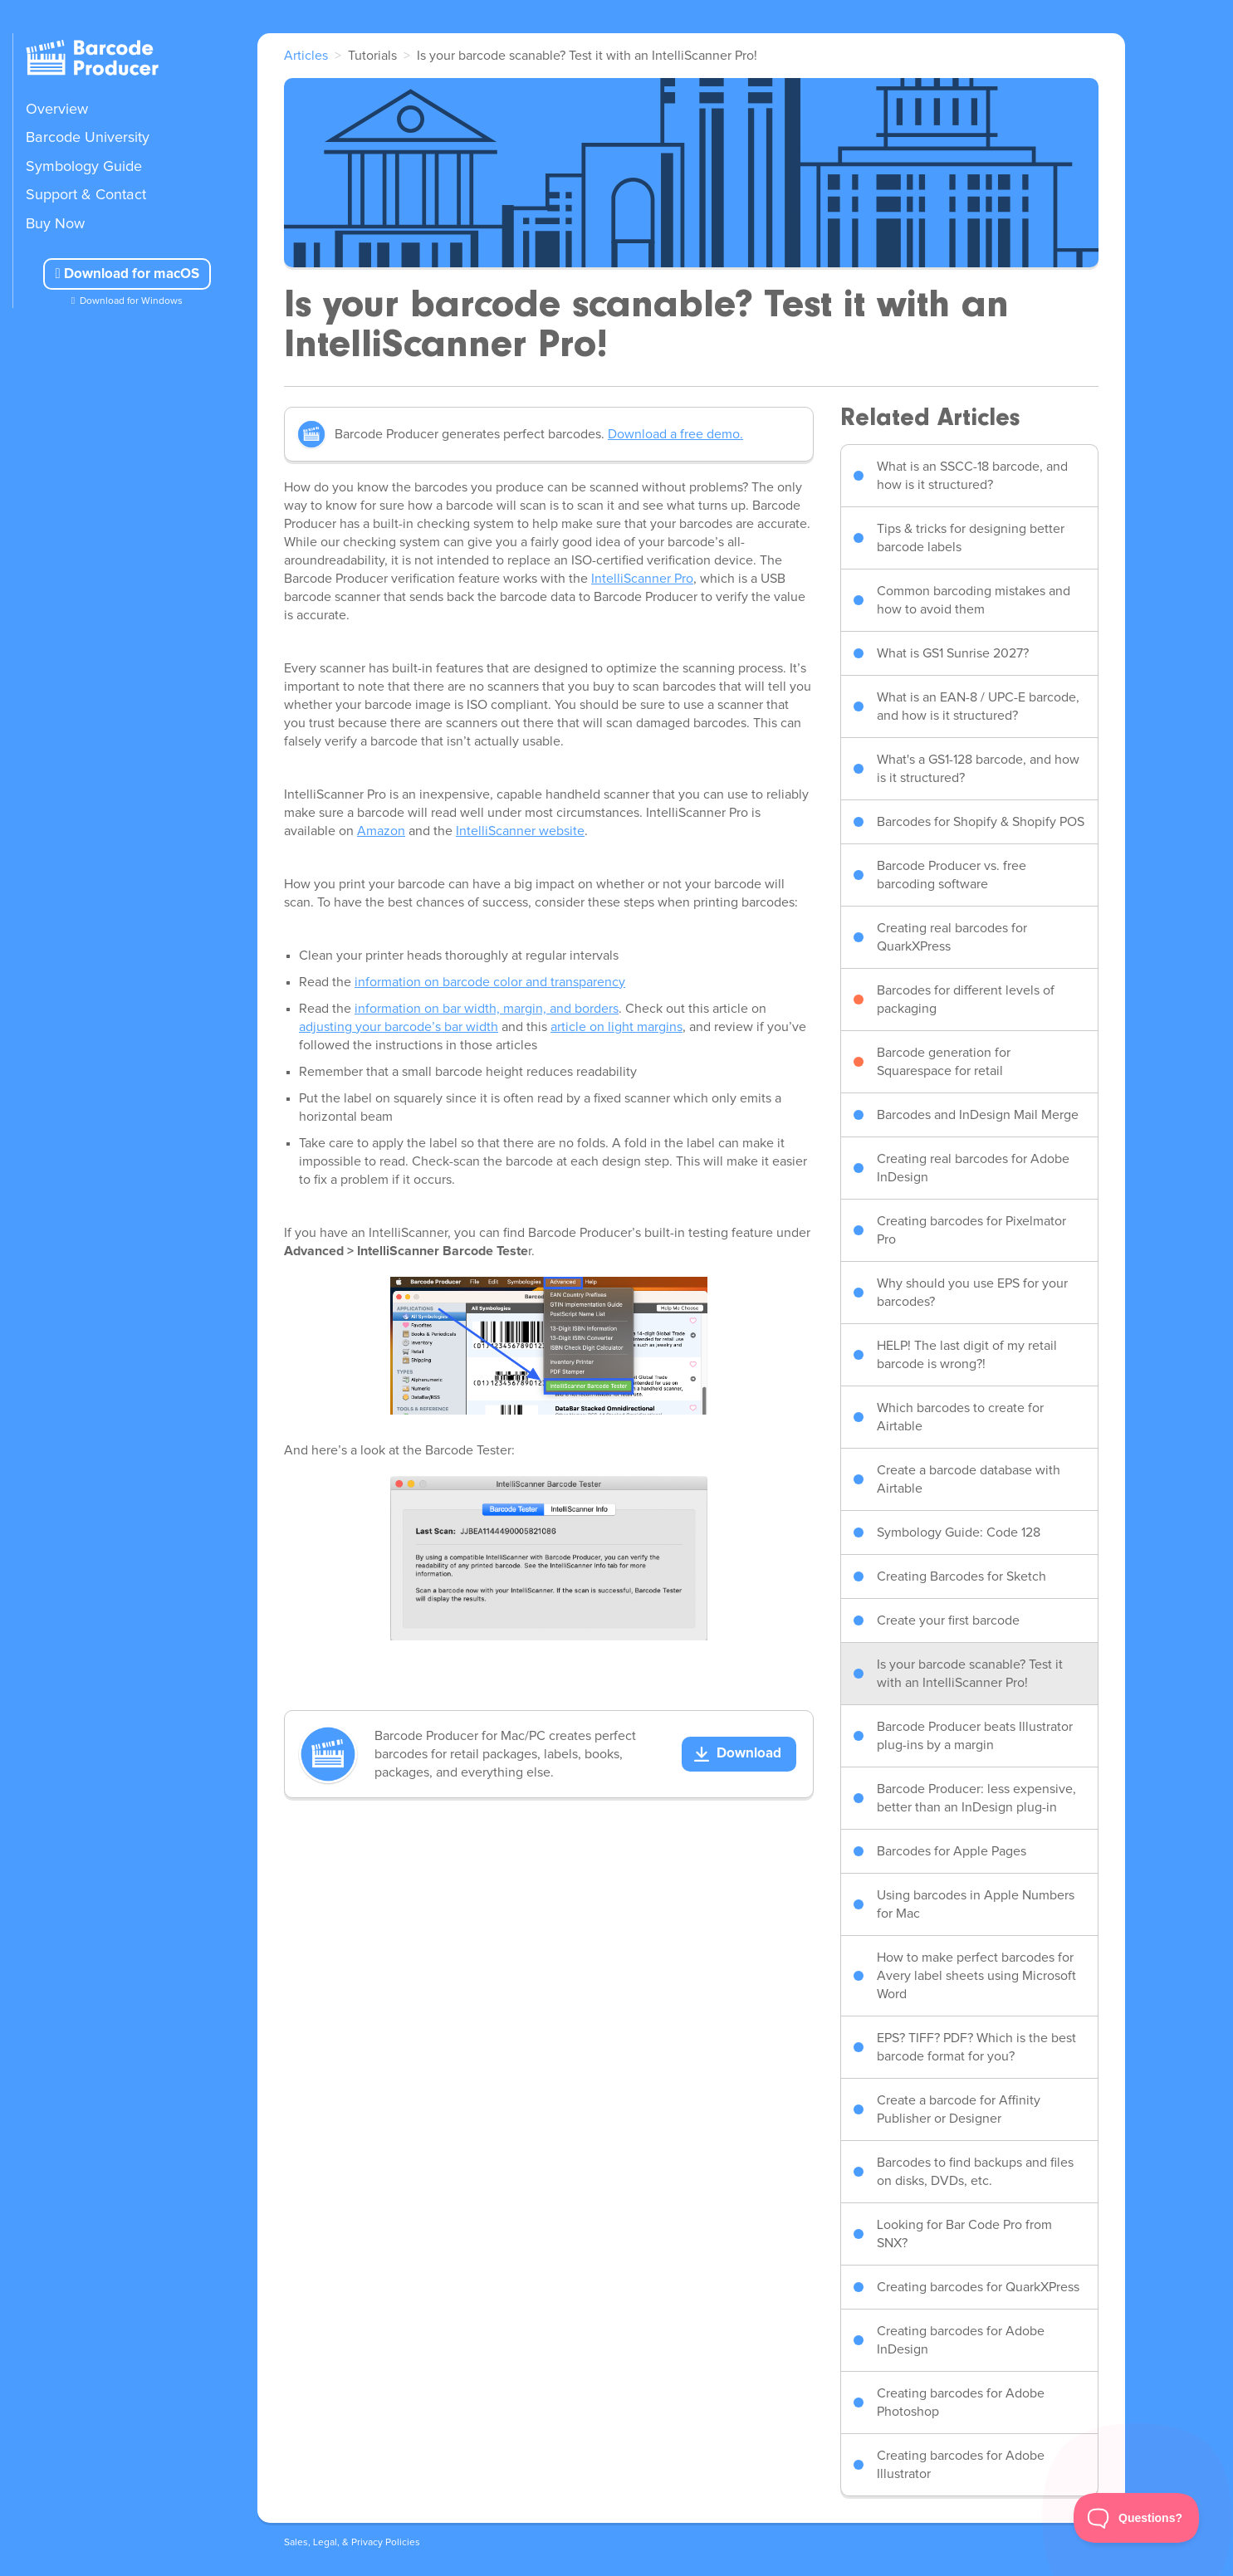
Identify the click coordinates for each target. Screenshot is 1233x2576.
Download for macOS (126, 273)
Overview (57, 109)
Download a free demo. (675, 434)
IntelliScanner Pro (642, 578)
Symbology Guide (84, 166)
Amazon (381, 831)
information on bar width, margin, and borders (487, 1008)
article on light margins (616, 1027)
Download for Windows (131, 301)
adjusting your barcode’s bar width (398, 1027)
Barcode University (87, 137)
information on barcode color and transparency (490, 982)
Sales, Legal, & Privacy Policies (352, 2543)
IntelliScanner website (520, 831)
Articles (306, 55)
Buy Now (55, 224)
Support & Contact (86, 195)
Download (749, 1754)
